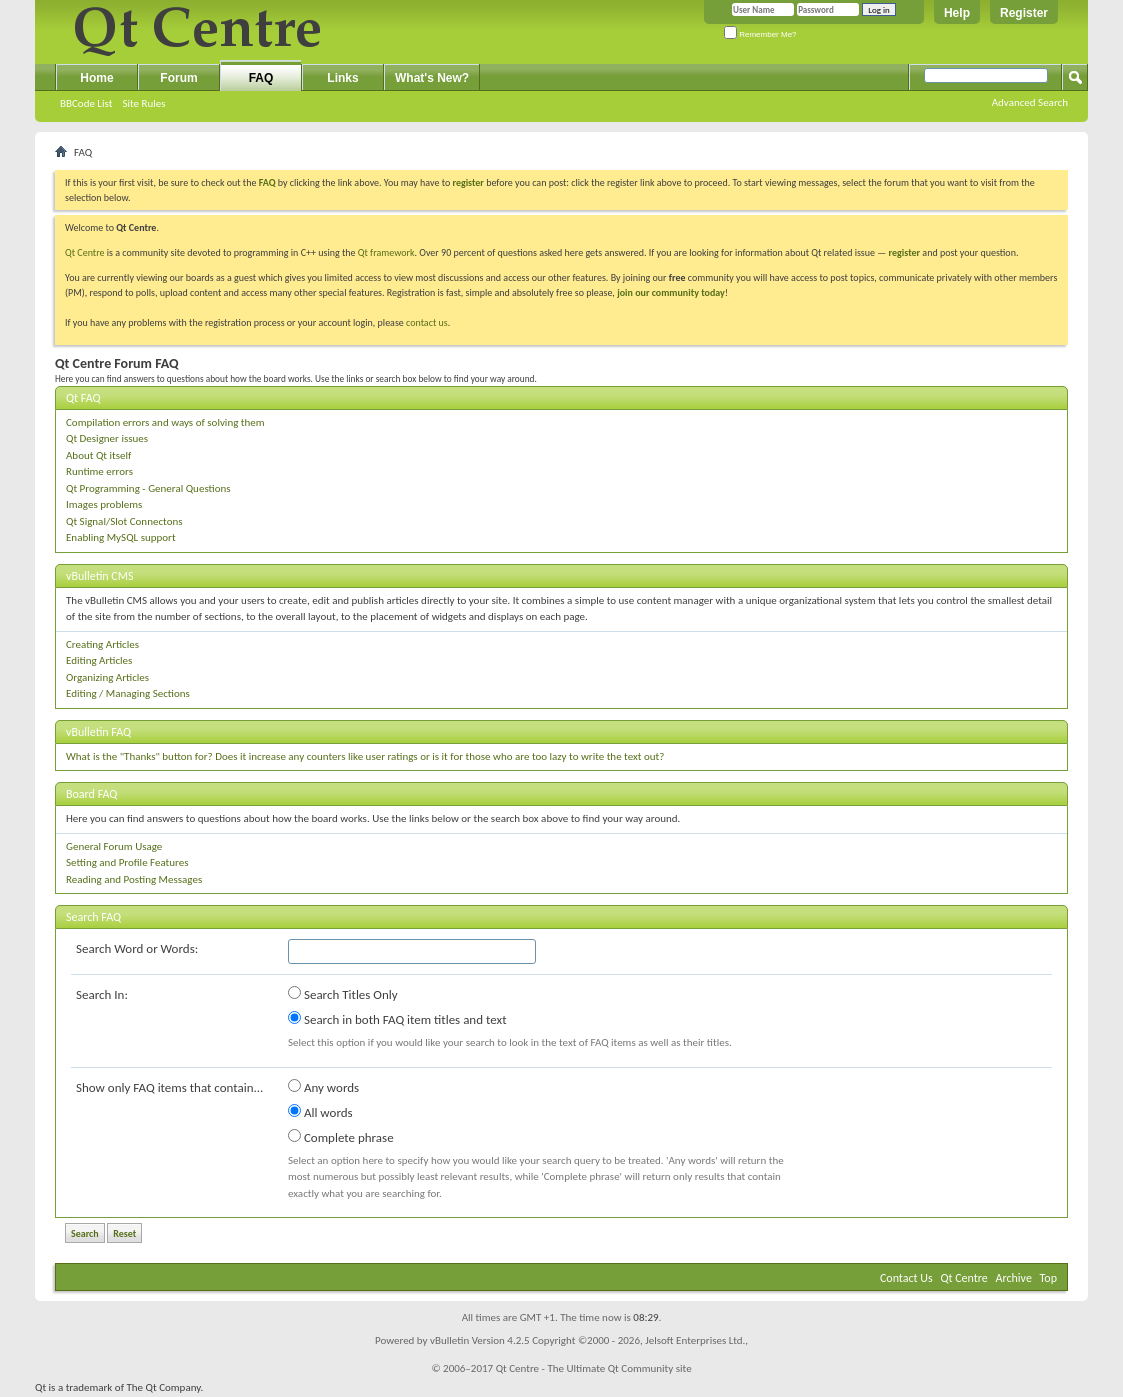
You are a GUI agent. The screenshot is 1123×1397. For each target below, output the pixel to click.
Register (1024, 13)
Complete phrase (341, 1137)
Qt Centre (85, 252)
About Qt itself (98, 455)
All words (320, 1112)
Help (957, 13)
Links (342, 78)
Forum (178, 78)
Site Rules (143, 103)
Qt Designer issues (107, 438)
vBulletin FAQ (98, 732)
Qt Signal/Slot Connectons (124, 521)
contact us (427, 322)
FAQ (261, 78)
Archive (1014, 1278)
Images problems (104, 504)
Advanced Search (1030, 102)
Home (96, 78)
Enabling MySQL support (121, 537)
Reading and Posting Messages (134, 879)
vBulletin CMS (100, 576)
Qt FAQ (83, 398)
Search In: (102, 994)
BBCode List (86, 103)
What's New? (432, 78)
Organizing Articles (107, 677)
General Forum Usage (114, 846)
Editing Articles (99, 660)
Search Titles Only (343, 994)
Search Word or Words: (137, 948)
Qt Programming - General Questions (148, 488)
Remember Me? (760, 34)
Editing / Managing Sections (128, 693)
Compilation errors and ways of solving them (165, 422)
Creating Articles (102, 644)
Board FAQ (91, 794)
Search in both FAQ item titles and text (397, 1019)
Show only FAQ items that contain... (169, 1087)
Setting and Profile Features (127, 862)
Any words (323, 1087)
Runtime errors (99, 471)
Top (1048, 1278)
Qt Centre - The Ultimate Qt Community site (594, 1368)
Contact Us (906, 1278)
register (904, 252)
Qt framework (386, 252)
